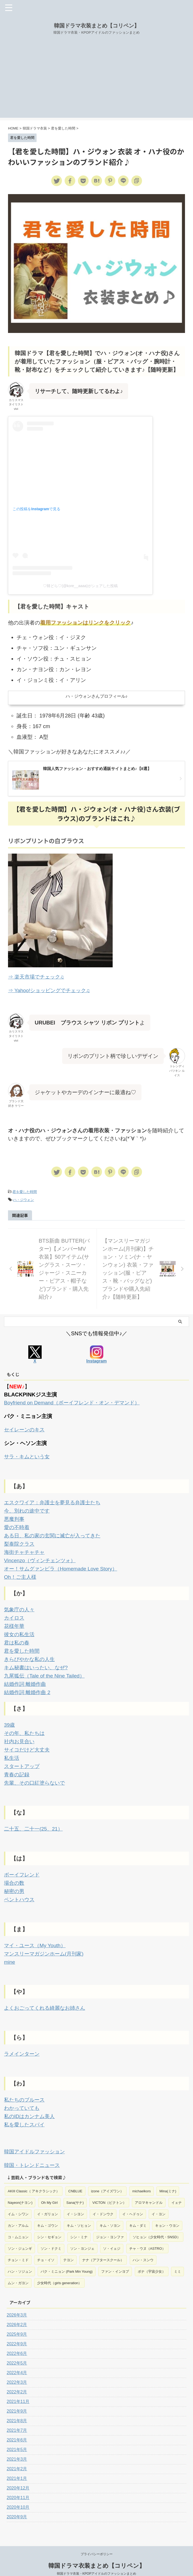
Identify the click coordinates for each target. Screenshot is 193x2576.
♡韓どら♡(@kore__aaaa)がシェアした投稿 (80, 586)
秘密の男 (14, 1881)
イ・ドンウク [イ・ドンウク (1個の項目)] (103, 2201)
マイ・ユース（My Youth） (36, 1935)
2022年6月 (17, 2340)
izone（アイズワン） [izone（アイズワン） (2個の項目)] (107, 2178)
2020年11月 (18, 2484)
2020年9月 (17, 2503)
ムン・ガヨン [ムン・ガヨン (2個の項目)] (18, 2270)
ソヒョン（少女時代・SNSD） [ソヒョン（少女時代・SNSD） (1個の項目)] (156, 2224)
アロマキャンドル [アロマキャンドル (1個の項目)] (149, 2189)
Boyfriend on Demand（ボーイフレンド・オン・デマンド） (75, 1402)
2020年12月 (18, 2474)
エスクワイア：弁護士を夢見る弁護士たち (54, 1501)
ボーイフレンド (22, 1865)
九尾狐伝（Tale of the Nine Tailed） (46, 1669)
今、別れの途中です (28, 1509)
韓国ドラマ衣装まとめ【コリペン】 (96, 26)
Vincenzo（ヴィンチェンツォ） (41, 1557)
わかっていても (22, 2096)
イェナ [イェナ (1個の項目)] (176, 2189)
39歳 (9, 1718)
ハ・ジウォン (23, 1199)
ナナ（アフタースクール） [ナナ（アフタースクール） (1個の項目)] (103, 2247)
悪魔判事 (14, 1517)
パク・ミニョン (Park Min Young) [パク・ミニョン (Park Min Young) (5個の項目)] (66, 2258)
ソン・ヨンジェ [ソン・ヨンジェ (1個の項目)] (82, 2235)
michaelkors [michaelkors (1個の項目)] (141, 2178)
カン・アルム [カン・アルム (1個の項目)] (18, 2212)
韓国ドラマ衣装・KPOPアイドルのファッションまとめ (96, 2560)
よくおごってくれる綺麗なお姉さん (46, 1997)
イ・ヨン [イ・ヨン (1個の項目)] (159, 2201)
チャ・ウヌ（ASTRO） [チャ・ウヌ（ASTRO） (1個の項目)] (147, 2235)
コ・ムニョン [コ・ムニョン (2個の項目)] (18, 2224)
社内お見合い (20, 1734)
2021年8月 (17, 2407)
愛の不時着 (17, 1525)
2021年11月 (18, 2388)
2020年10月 (18, 2494)
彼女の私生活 (20, 1629)
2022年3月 (17, 2369)
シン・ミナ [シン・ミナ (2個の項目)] (79, 2224)
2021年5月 (17, 2436)
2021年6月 (17, 2426)
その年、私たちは (25, 1726)
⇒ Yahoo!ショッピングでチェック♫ (51, 990)
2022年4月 (17, 2359)
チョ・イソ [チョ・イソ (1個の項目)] (45, 2247)
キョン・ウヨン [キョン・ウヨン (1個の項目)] (167, 2212)
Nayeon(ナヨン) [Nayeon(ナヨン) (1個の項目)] (20, 2189)
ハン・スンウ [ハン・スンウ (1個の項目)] (143, 2247)
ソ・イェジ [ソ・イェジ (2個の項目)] (111, 2235)
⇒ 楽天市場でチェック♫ (37, 977)
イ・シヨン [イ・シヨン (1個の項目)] (75, 2201)
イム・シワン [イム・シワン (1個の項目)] (18, 2201)
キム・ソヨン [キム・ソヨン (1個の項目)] (110, 2212)
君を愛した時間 (25, 1191)
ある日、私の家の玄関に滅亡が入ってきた (54, 1533)
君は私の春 (17, 1637)
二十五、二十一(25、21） (35, 1820)
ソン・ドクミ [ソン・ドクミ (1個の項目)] (51, 2235)
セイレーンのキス (25, 1429)
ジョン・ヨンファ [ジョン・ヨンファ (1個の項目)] (110, 2224)
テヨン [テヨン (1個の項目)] (68, 2247)
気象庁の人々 (20, 1605)
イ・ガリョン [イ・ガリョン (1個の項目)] (47, 2201)
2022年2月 (17, 2378)
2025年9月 (17, 2321)
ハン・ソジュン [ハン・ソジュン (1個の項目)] (20, 2258)
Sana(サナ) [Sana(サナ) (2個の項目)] (75, 2189)
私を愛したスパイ (25, 2112)
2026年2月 (17, 2311)
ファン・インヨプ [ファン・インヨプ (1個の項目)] (115, 2258)
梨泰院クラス (20, 1541)
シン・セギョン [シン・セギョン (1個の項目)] (49, 2224)
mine (9, 1951)
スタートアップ (22, 1758)
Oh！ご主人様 (21, 1573)
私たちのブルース (25, 2088)
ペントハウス (20, 1889)
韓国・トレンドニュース (33, 2152)
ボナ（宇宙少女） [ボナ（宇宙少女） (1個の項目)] (152, 2258)
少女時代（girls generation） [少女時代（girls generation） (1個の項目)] (59, 2270)
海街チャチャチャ (25, 1549)
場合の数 (14, 1873)
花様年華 (14, 1621)
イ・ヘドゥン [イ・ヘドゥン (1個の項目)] (132, 2201)
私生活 (12, 1750)
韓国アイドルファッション (36, 2139)
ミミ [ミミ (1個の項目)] (177, 2258)
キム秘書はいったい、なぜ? (37, 1661)
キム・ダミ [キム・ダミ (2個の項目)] (138, 2212)
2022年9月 (17, 2330)
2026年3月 (17, 2301)
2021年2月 (17, 2455)
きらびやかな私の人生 (30, 1653)
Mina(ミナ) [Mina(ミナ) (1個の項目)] (167, 2178)
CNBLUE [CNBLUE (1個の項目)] (75, 2178)
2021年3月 (17, 2446)
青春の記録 (17, 1766)
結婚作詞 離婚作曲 (26, 1677)
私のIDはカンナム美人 (30, 2104)
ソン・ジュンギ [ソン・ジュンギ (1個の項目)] (20, 2235)
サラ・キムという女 (28, 1455)
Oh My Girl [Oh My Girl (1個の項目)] (49, 2189)
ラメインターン (22, 2042)
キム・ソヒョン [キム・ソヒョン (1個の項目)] (79, 2212)
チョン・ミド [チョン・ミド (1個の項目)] (18, 2247)
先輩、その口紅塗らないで (36, 1774)
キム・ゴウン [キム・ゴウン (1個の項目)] (47, 2212)
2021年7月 (17, 2417)
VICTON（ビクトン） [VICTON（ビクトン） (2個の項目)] (109, 2189)
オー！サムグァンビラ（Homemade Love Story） (63, 1565)
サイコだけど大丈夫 (28, 1742)
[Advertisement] (96, 80)
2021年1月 (17, 2465)
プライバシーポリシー (97, 2541)
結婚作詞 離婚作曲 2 (28, 1685)
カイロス (14, 1613)
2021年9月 (17, 2398)
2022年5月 (17, 2349)
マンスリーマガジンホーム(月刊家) (46, 1943)
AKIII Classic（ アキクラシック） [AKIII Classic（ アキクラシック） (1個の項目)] (34, 2178)
